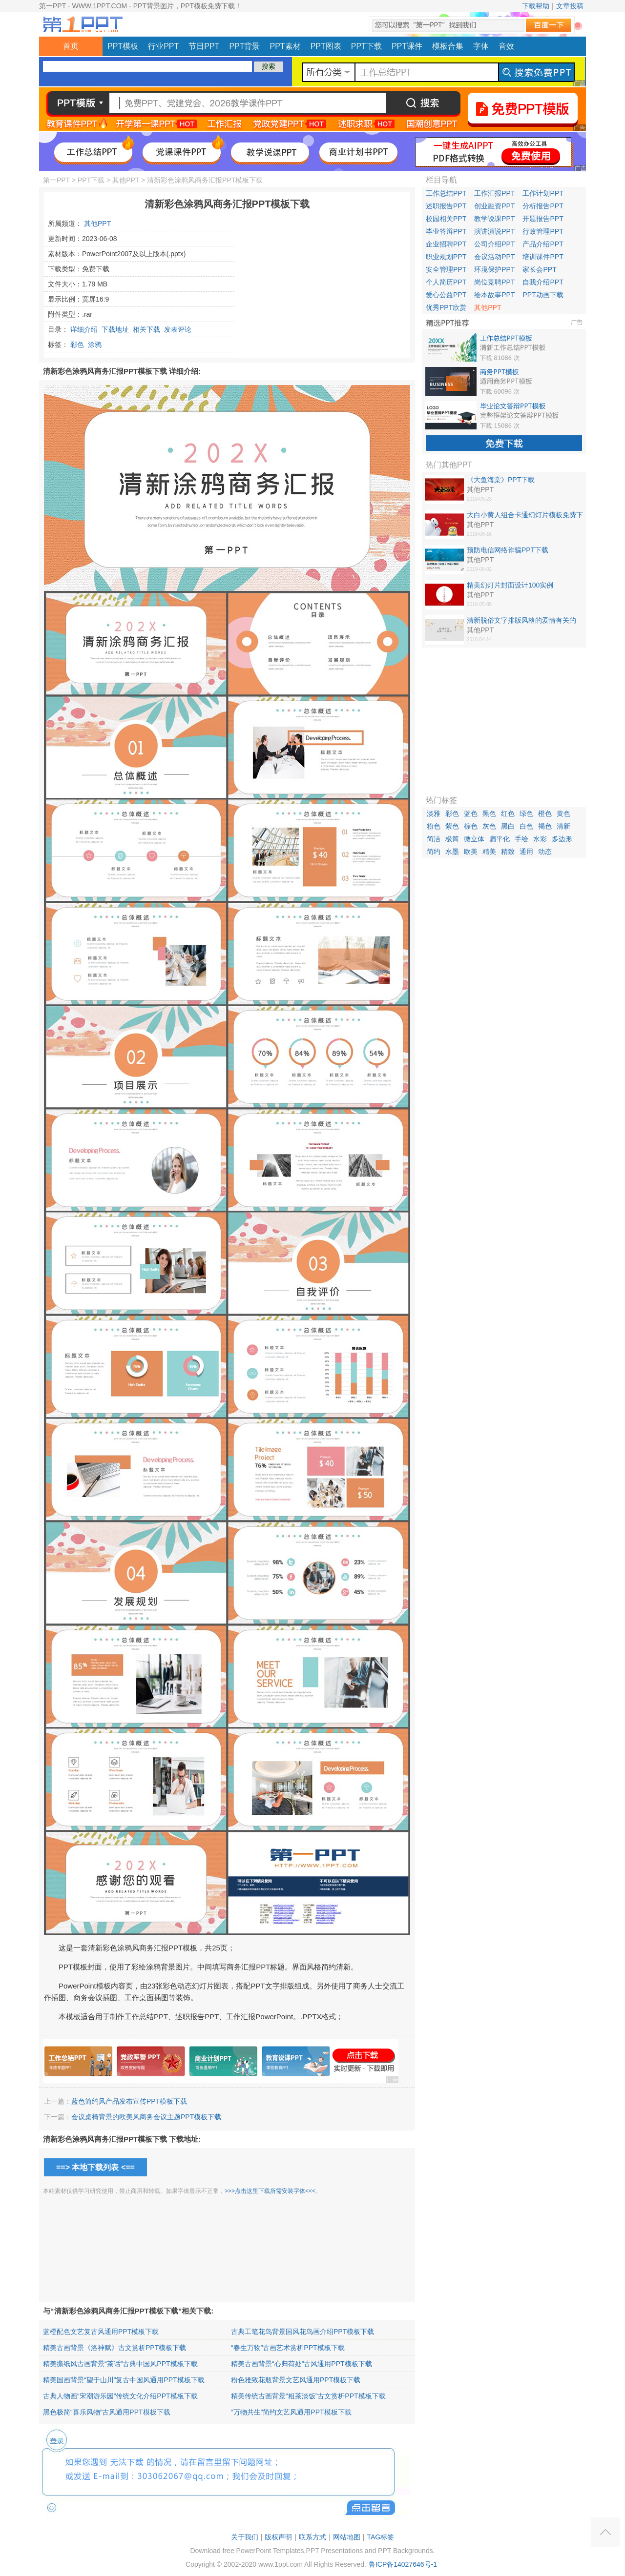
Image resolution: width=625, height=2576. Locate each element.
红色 (508, 813)
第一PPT (56, 180)
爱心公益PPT (446, 295)
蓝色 (471, 813)
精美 (489, 851)
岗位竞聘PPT (494, 282)
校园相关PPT (446, 219)
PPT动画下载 (542, 295)
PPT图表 (326, 46)
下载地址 (115, 329)
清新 (563, 826)
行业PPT (163, 46)
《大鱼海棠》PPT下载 (501, 480)
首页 (71, 46)
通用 (526, 851)
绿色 (526, 813)
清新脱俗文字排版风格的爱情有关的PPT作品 (521, 620)
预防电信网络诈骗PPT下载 (507, 550)
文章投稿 (569, 6)
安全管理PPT (446, 269)
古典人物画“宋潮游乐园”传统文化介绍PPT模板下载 (120, 2396)
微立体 (474, 839)
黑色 (489, 813)
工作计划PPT (542, 193)
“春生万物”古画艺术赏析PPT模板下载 (288, 2348)
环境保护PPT (494, 269)
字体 (481, 46)
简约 (433, 851)
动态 (545, 851)
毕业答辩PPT (446, 231)
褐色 (545, 826)
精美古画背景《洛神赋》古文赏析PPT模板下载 (114, 2348)
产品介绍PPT (542, 244)
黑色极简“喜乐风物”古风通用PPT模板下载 (106, 2412)
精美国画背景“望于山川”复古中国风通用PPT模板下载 (124, 2380)
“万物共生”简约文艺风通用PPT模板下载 (291, 2412)
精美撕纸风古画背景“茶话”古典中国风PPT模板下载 (120, 2364)
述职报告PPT (446, 206)
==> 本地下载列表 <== (95, 2167)
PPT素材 (285, 46)
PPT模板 (122, 46)
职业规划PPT (446, 257)
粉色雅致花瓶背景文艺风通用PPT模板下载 (295, 2380)
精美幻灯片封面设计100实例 (510, 585)
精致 (508, 851)
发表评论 (177, 329)
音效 (506, 46)
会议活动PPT (494, 257)
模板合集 (447, 46)
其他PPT (125, 180)
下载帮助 (535, 6)
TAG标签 (380, 2537)
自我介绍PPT (542, 282)
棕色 (471, 826)
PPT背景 (244, 46)
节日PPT (203, 46)
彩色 (77, 344)
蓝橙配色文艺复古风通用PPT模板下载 (101, 2331)
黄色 (563, 813)
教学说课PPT (494, 219)
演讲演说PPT (494, 231)
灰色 (489, 826)
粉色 (433, 826)
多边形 (562, 839)
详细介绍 (84, 329)
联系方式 (312, 2537)
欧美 (471, 851)
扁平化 (499, 839)
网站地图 (346, 2537)
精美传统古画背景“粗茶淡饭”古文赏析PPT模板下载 (308, 2396)
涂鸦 (95, 344)
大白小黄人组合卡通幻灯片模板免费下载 (525, 515)
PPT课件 (407, 46)
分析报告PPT (542, 206)
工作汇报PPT (494, 193)
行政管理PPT (542, 231)
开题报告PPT (542, 219)
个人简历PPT (446, 282)
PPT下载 (366, 46)
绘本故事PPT (494, 295)
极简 (452, 839)
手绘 (521, 839)
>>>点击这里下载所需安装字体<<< (270, 2191)
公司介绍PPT (494, 244)
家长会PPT (539, 269)
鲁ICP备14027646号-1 (403, 2564)
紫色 (452, 826)
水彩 (540, 839)
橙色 (545, 813)
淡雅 (433, 813)
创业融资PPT (494, 206)
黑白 (508, 826)
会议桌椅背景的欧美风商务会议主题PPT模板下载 (146, 2117)
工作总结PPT (446, 193)
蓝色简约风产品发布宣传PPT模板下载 (129, 2101)
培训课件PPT (542, 257)
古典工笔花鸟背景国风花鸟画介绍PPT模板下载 (302, 2331)
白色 (526, 826)
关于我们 (244, 2537)
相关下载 (146, 329)
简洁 (433, 839)
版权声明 (278, 2537)
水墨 (452, 851)
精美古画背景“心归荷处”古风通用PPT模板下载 (301, 2364)
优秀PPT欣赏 (446, 307)
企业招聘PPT (446, 244)
